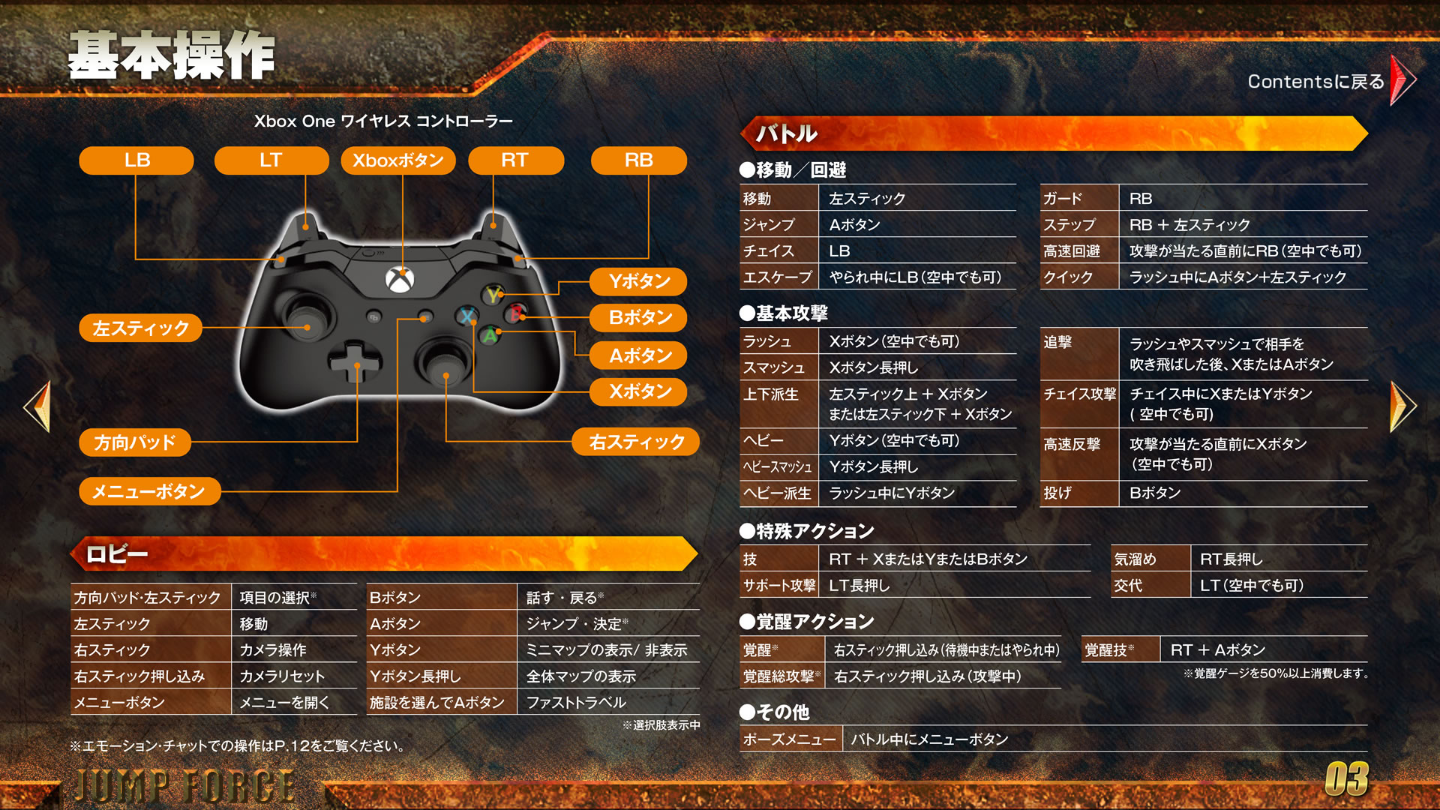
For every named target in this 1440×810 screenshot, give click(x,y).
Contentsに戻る (1334, 79)
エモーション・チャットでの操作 (239, 744)
